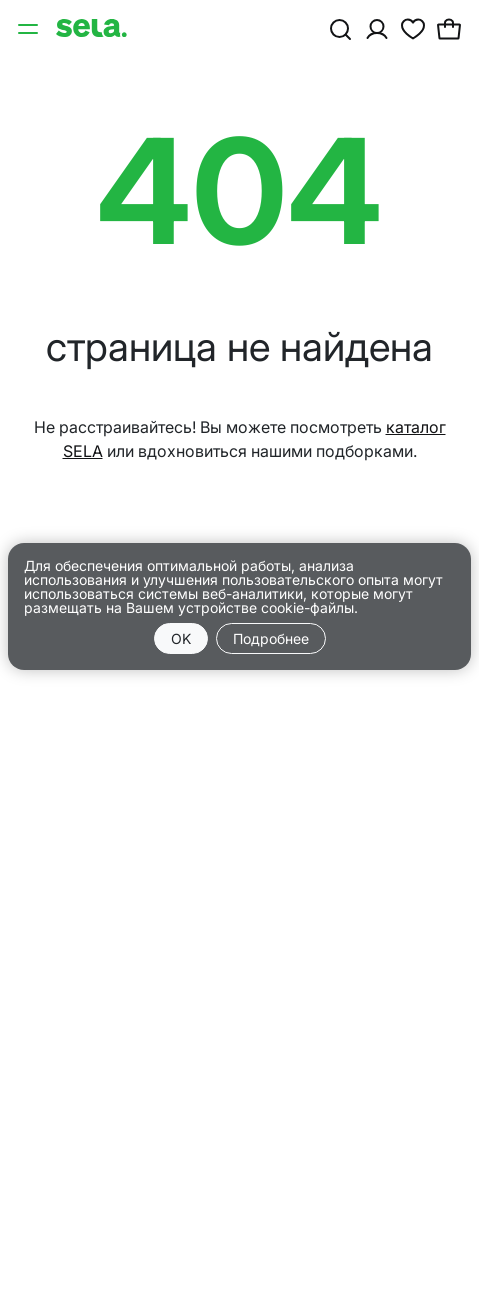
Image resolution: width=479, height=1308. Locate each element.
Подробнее (271, 638)
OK (181, 638)
